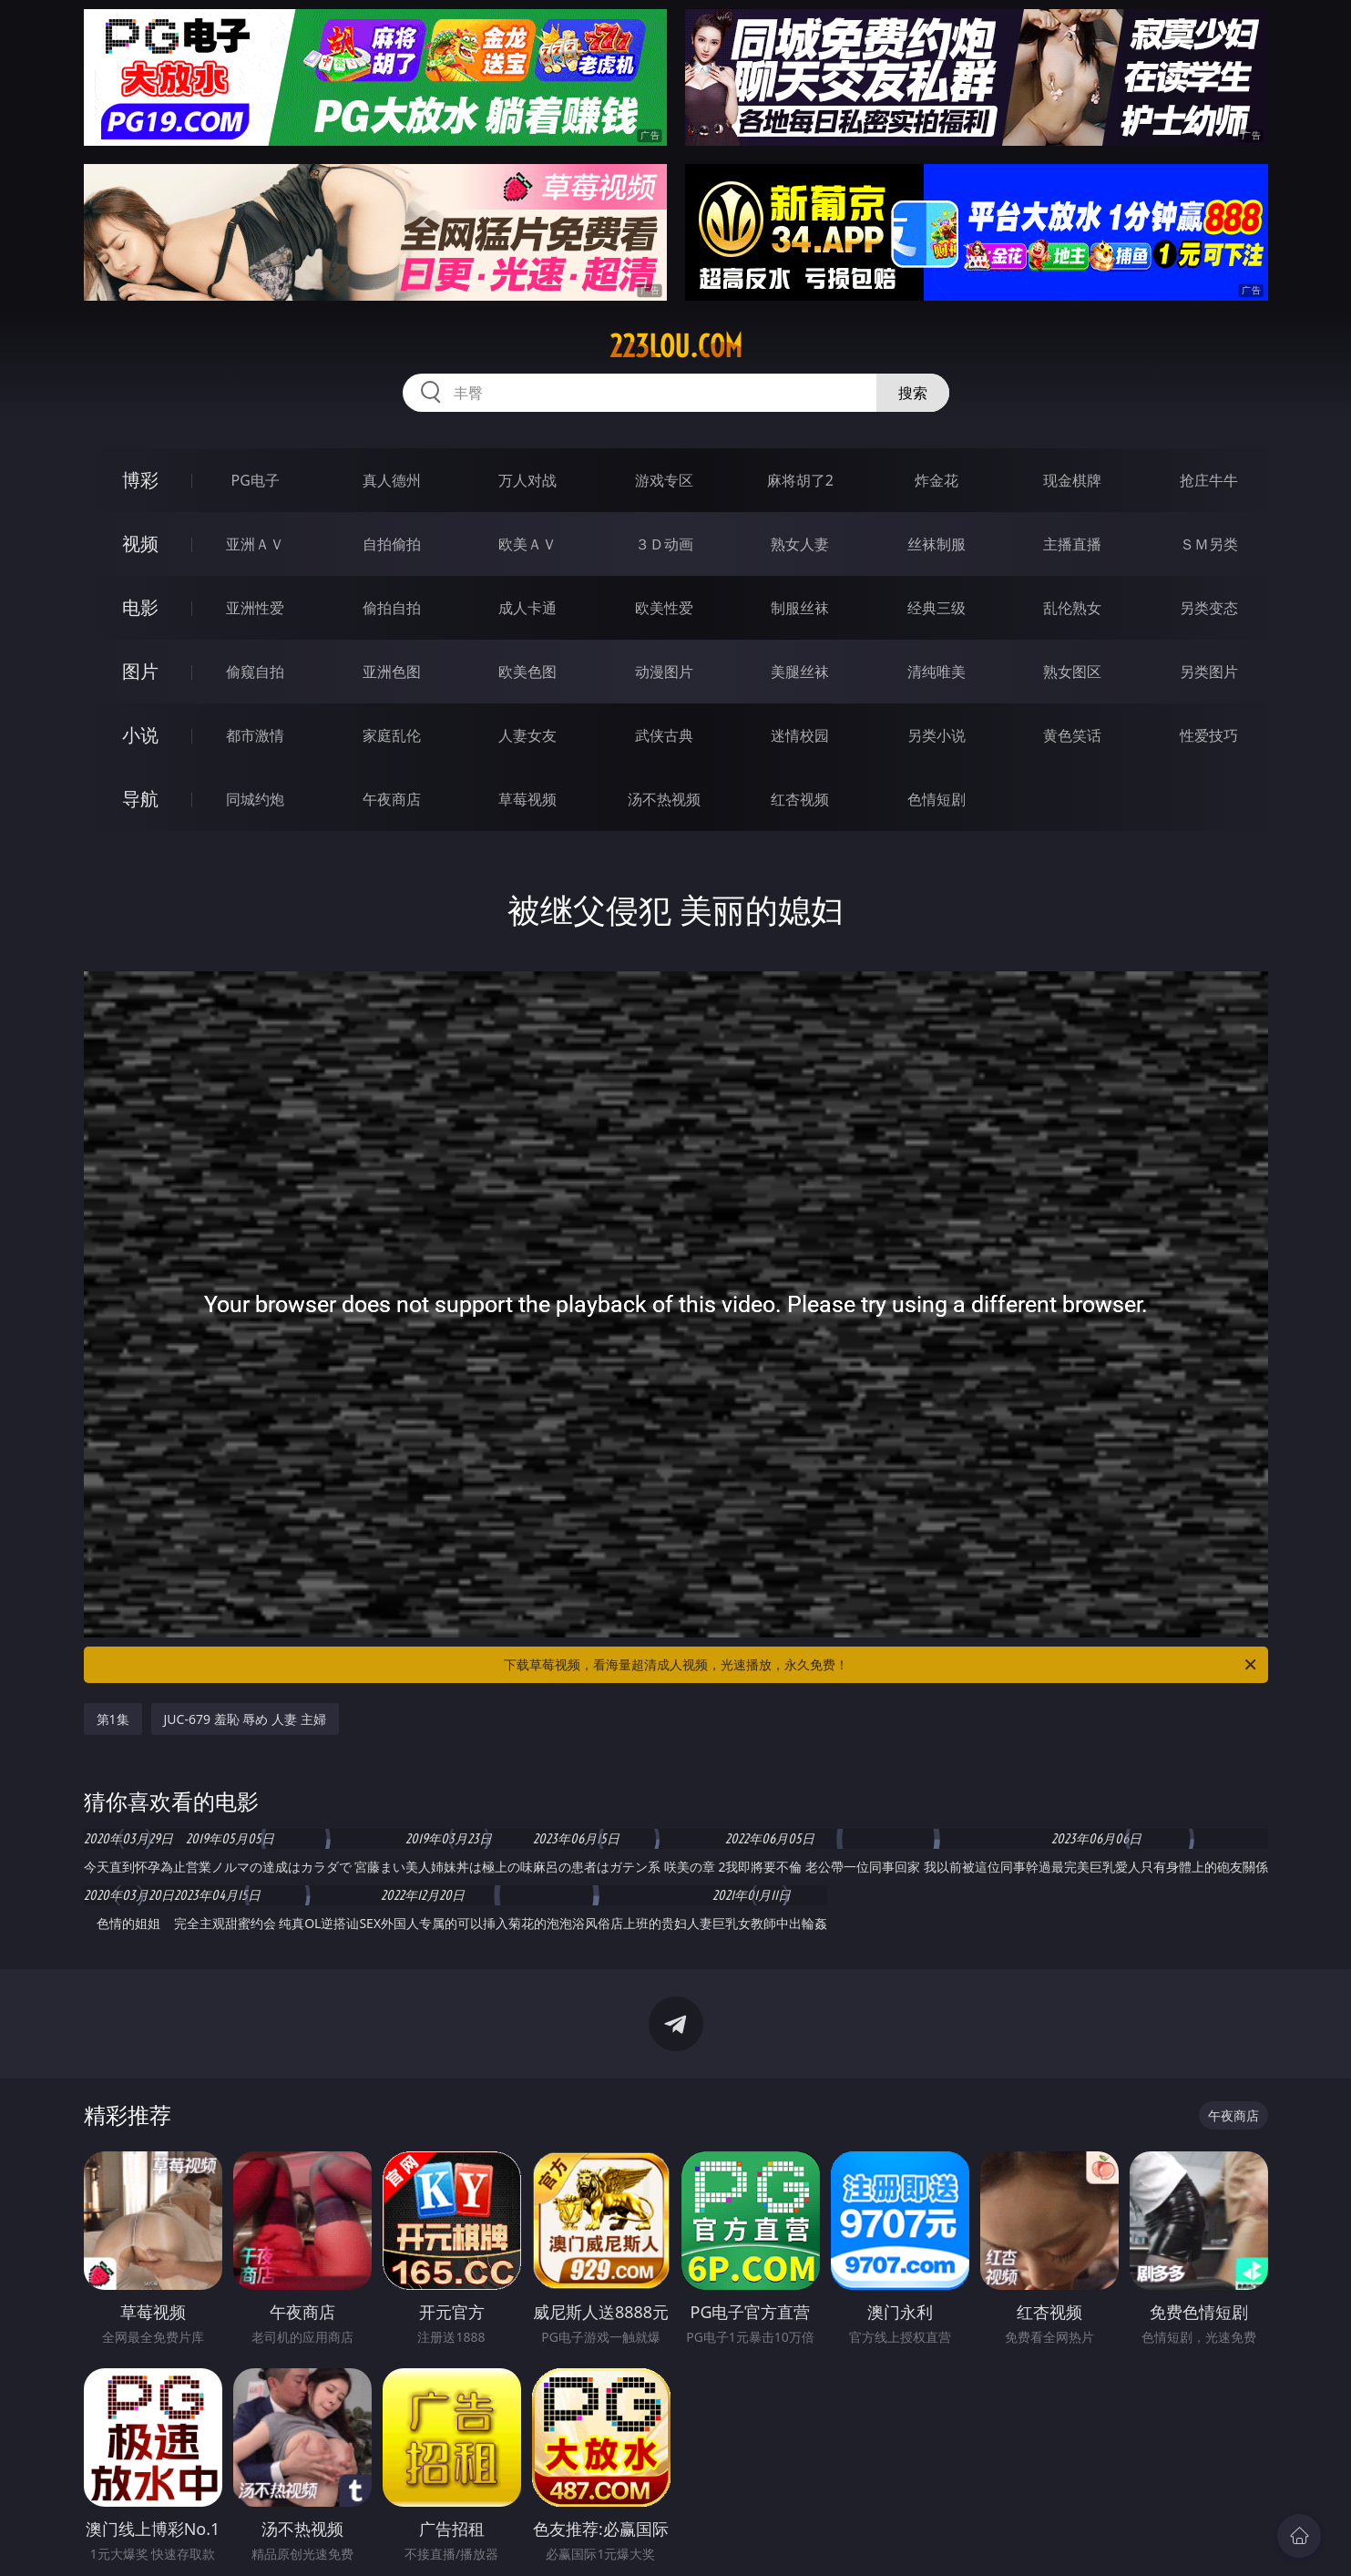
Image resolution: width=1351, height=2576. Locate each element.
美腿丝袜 (800, 672)
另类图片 (1209, 672)
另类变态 (1209, 608)
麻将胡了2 (800, 480)
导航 (140, 798)
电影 (140, 607)
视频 (140, 543)
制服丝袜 (800, 608)
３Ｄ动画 (664, 544)
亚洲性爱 (255, 608)
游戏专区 (664, 480)
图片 (140, 671)
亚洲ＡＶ (255, 544)
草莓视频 (527, 799)
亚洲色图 (392, 672)
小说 (140, 735)
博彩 (140, 479)
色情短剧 (936, 799)
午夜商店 (392, 799)
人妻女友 (527, 735)
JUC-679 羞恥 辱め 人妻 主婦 (245, 1719)
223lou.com (675, 346)
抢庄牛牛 (1209, 480)
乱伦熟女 (1072, 608)
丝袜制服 (936, 544)
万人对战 (527, 480)
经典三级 (936, 608)
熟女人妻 (800, 544)
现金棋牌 (1072, 480)
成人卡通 (527, 608)
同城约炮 (255, 799)
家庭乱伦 (392, 735)
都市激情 (255, 735)
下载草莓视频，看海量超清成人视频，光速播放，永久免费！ (881, 1665)
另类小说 (936, 735)
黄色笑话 (1072, 735)
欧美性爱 (664, 608)
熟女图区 (1072, 672)
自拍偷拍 (392, 544)
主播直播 (1072, 544)
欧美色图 (527, 672)
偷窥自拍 (255, 672)
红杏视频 (800, 799)
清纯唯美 (936, 672)
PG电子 (255, 480)
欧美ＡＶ (527, 544)
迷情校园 (800, 735)
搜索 (912, 393)
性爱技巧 (1209, 735)
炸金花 (936, 480)
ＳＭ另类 (1209, 544)
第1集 (113, 1719)
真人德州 (392, 480)
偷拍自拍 (392, 608)
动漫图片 (664, 672)
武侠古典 (664, 735)
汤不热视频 (664, 799)
